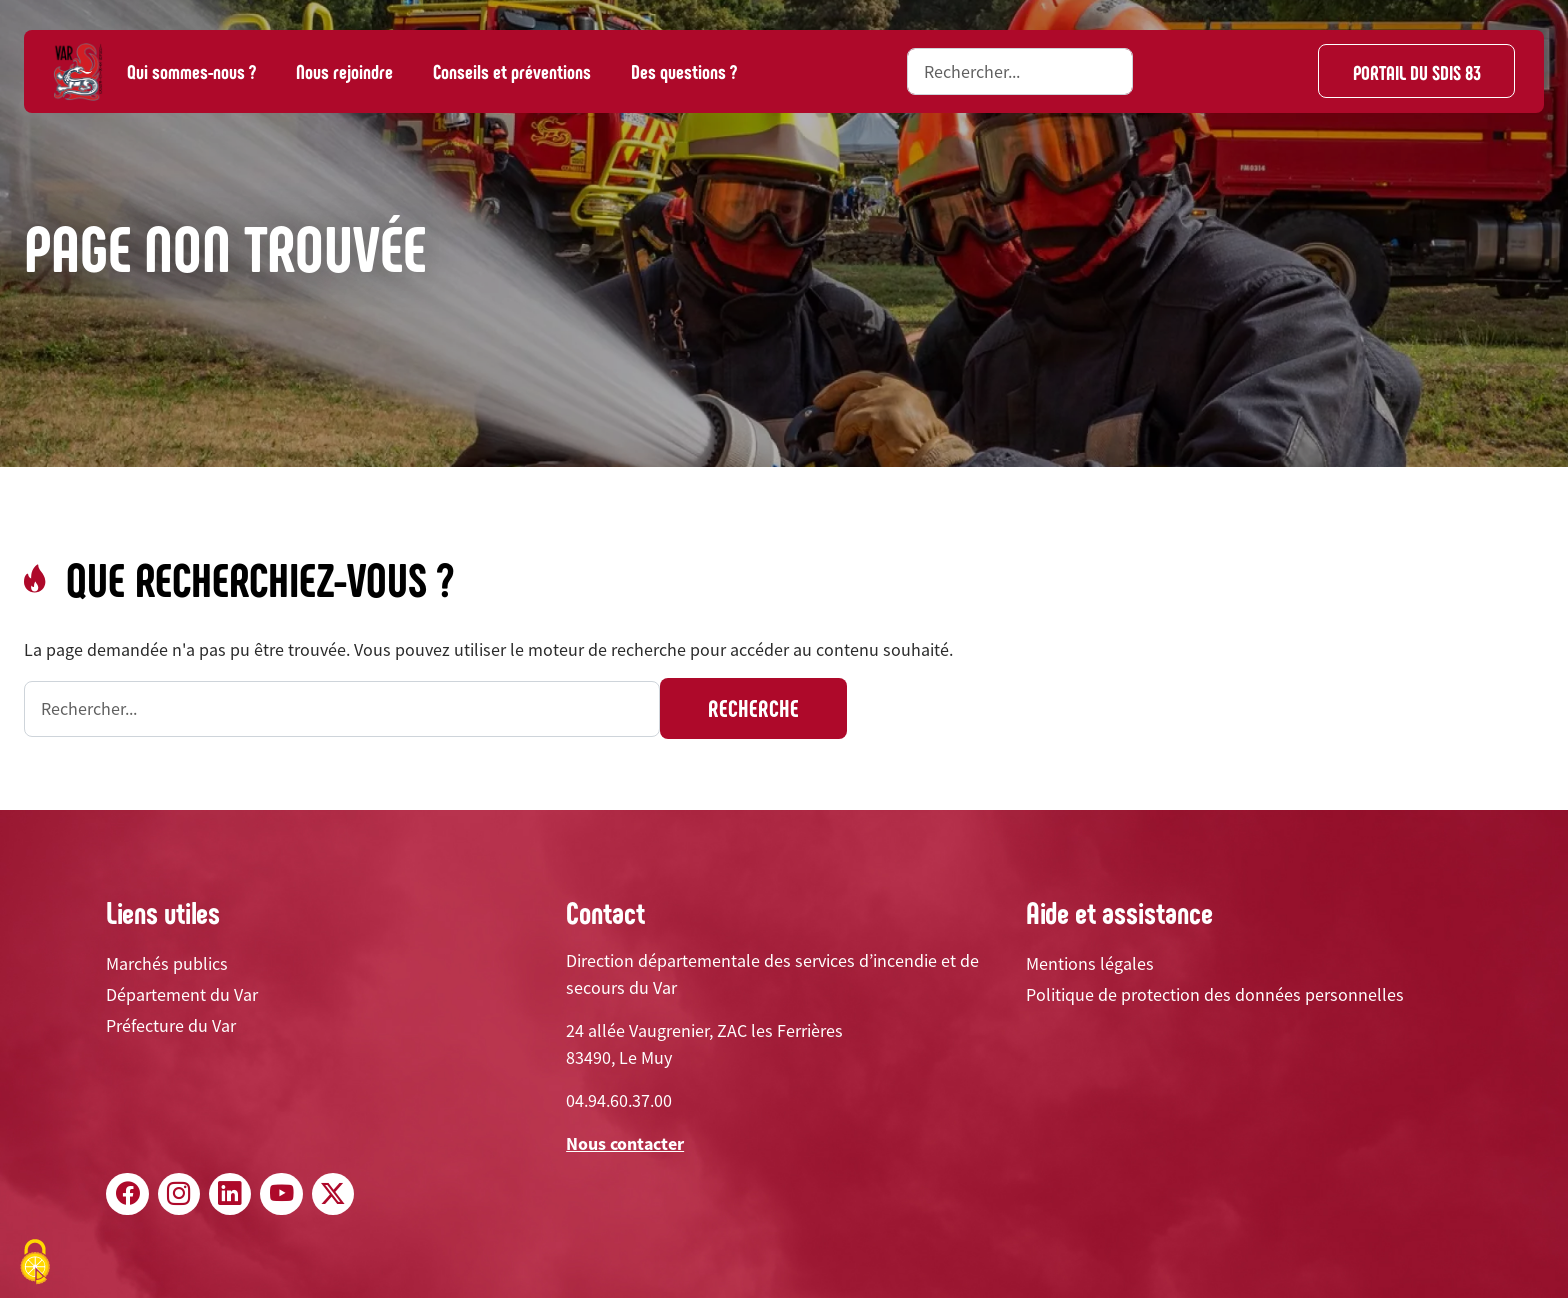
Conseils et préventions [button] (512, 71)
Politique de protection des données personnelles (1215, 994)
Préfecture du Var (171, 1025)
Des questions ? (684, 71)
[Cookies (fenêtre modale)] (35, 1263)
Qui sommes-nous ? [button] (191, 71)
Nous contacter (625, 1143)
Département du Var (182, 994)
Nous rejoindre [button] (344, 71)
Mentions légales (1090, 963)
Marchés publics (167, 963)
